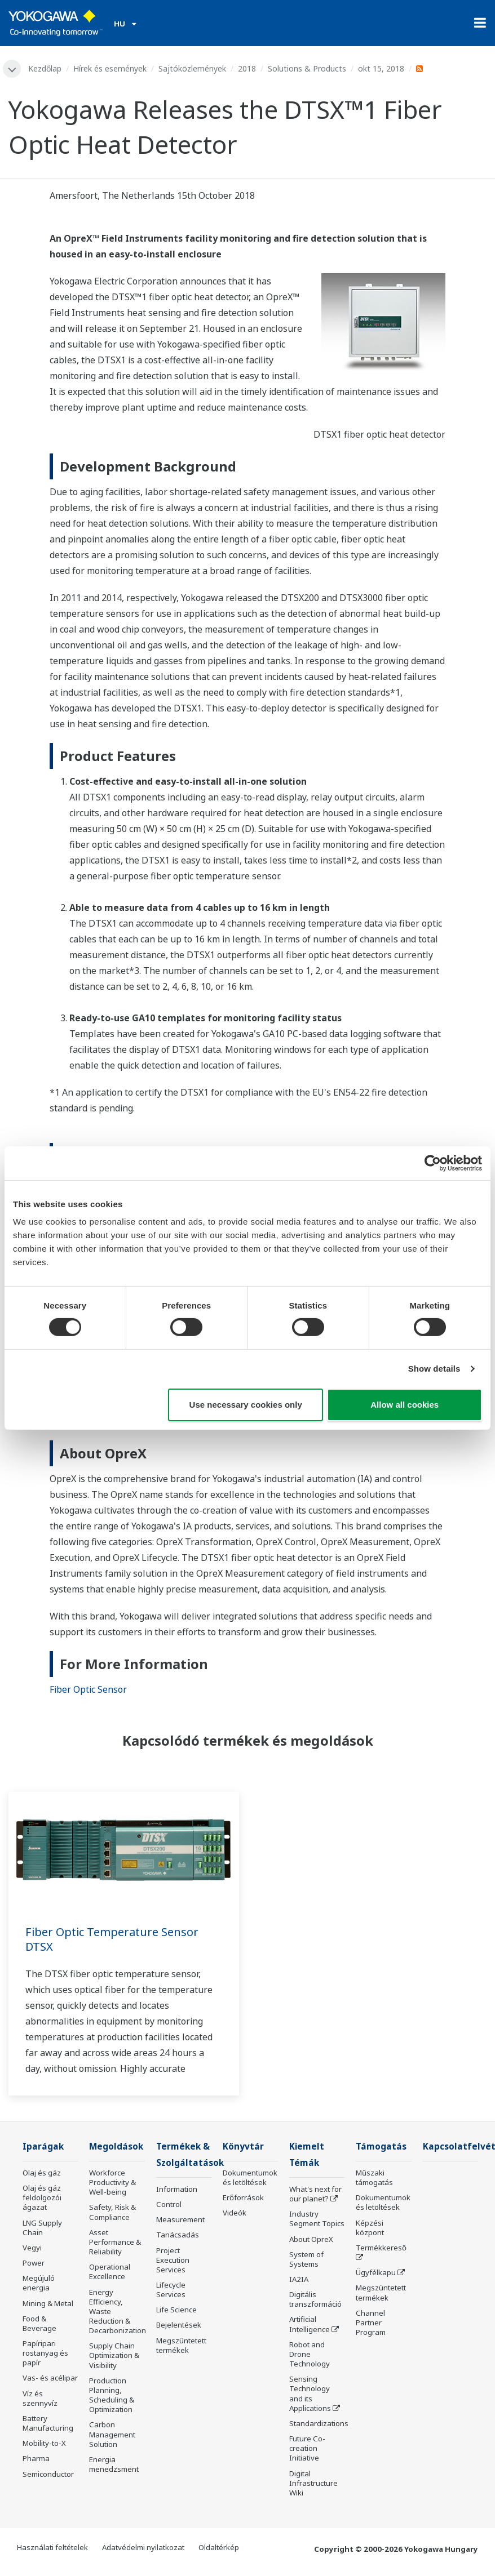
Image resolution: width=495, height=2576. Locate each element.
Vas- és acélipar (50, 2378)
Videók (234, 2213)
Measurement (180, 2219)
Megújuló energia (39, 2283)
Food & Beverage (39, 2323)
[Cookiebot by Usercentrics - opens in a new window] (432, 1162)
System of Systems (306, 2259)
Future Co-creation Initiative (307, 2448)
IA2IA (298, 2279)
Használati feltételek (52, 2547)
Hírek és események (110, 68)
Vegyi (32, 2248)
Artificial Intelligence (309, 2324)
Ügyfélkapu (376, 2272)
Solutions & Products (307, 68)
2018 (247, 68)
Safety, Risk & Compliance (112, 2212)
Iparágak (43, 2146)
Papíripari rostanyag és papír (45, 2353)
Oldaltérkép (218, 2547)
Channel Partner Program (371, 2322)
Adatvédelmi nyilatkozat (143, 2547)
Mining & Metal (48, 2303)
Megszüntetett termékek (181, 2345)
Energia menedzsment (114, 2464)
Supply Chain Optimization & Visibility (114, 2355)
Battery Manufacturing (48, 2423)
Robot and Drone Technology (309, 2354)
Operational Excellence (109, 2271)
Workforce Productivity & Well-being (112, 2182)
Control (169, 2204)
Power (34, 2263)
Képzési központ (370, 2227)
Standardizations (318, 2423)
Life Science (176, 2309)
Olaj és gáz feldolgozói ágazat (42, 2197)
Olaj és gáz (42, 2173)
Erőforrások (243, 2197)
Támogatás (381, 2146)
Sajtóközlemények (192, 68)
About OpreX (311, 2239)
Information (176, 2189)
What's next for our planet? (315, 2194)
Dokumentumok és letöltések (250, 2177)
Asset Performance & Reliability (115, 2242)
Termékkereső (381, 2248)
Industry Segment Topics (316, 2218)
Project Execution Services (172, 2260)
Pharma (36, 2458)
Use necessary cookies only (245, 1404)
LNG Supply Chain (42, 2227)
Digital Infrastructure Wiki (313, 2483)
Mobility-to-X (44, 2443)
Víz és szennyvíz (40, 2398)
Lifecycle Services (170, 2289)
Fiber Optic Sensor (88, 1689)
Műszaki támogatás (374, 2177)
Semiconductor (48, 2474)
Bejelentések (178, 2325)
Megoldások (116, 2146)
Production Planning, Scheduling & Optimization (111, 2394)
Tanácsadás (177, 2235)
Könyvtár (243, 2146)
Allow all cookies (404, 1404)
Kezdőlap (44, 68)
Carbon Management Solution (112, 2434)
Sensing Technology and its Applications (310, 2393)
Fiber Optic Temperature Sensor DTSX (111, 1939)
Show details (434, 1368)
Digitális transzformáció (315, 2299)
